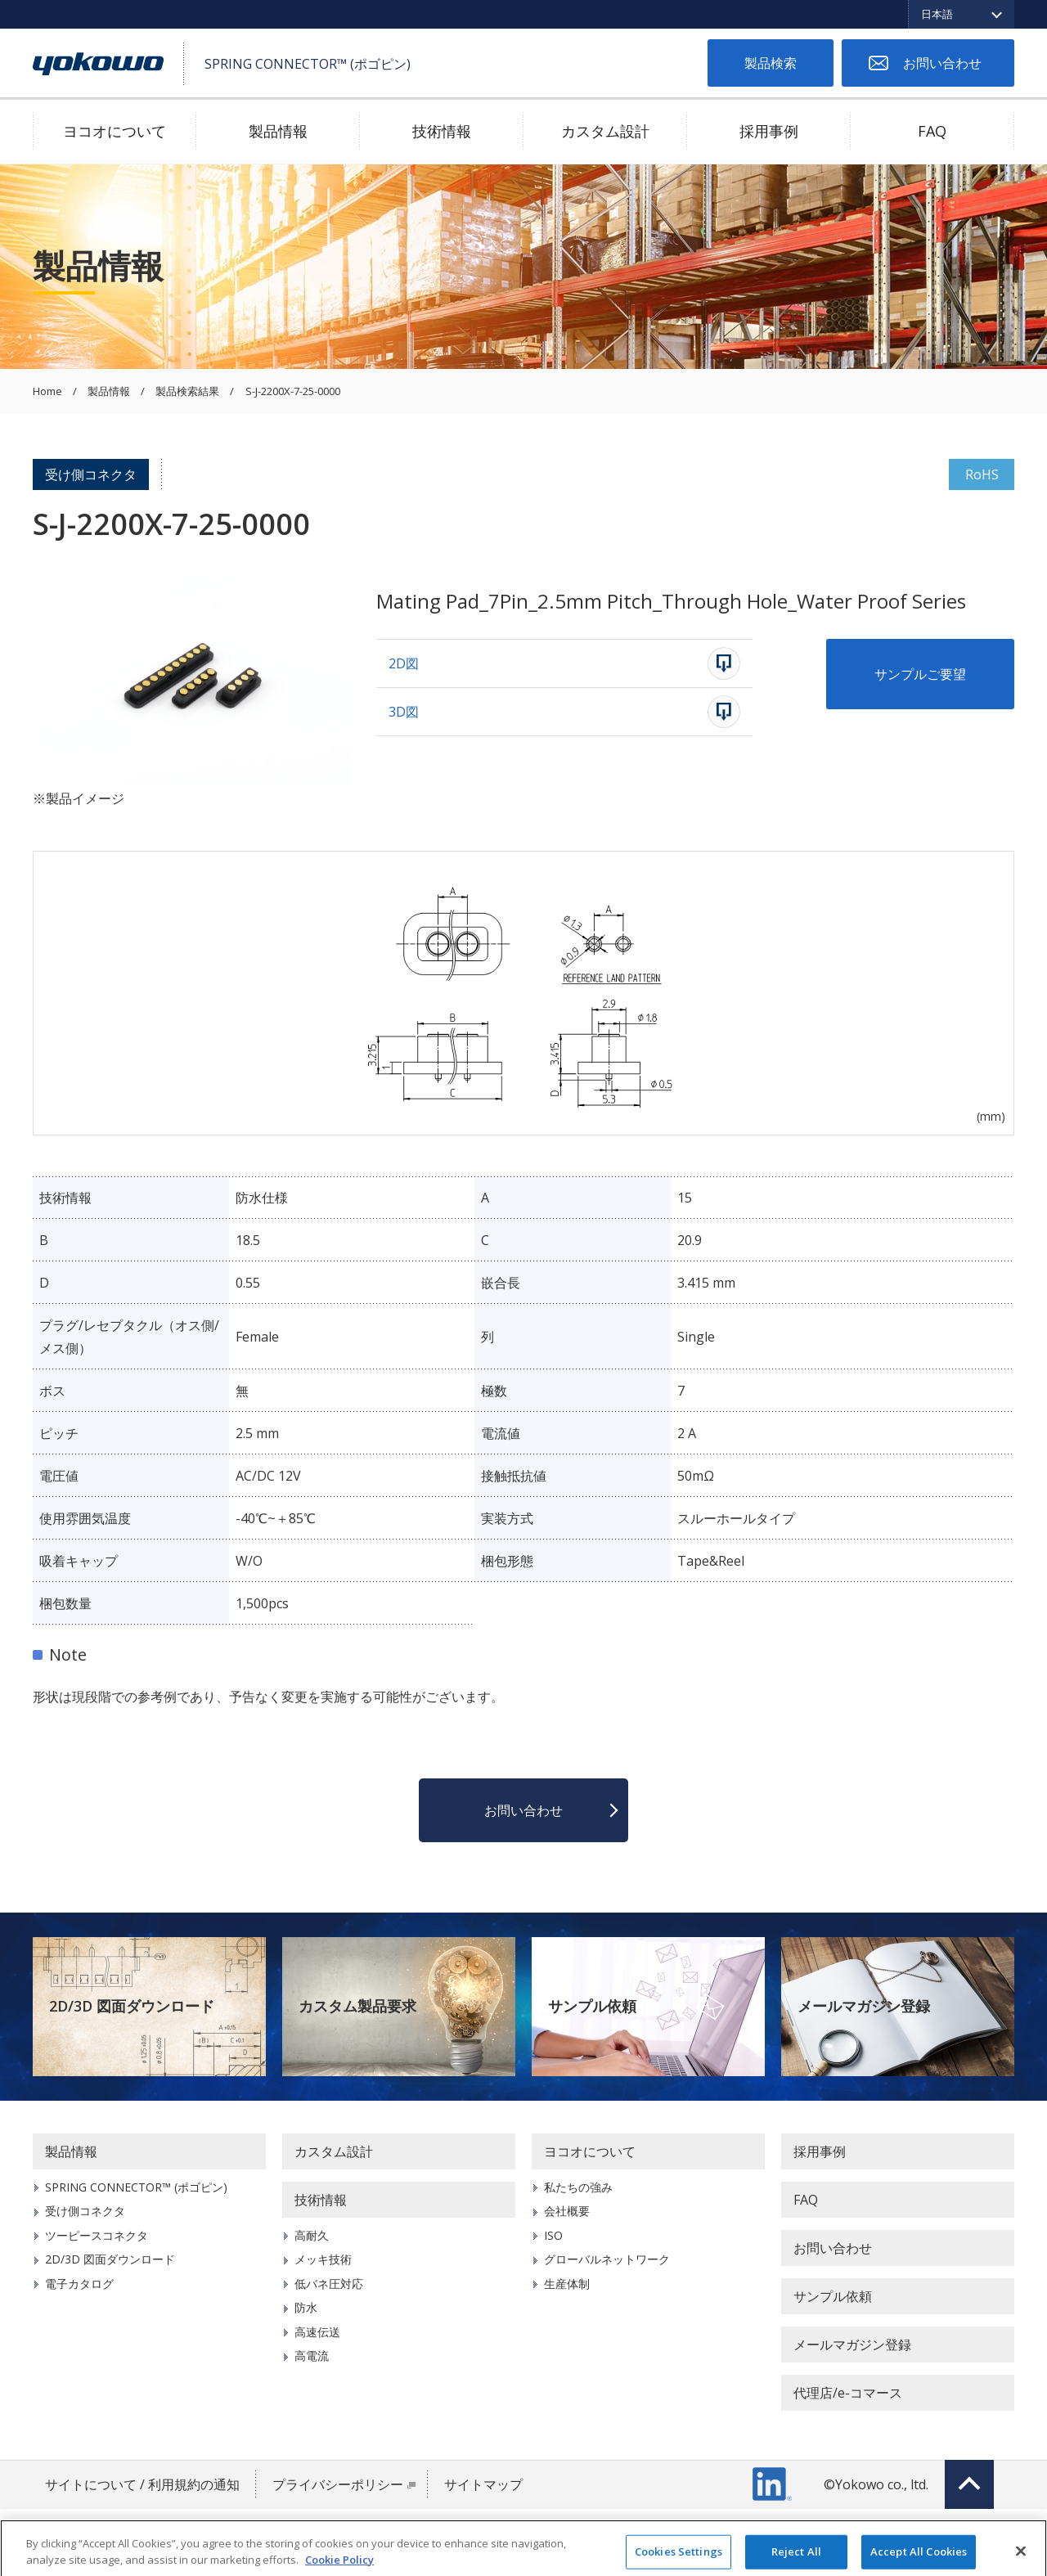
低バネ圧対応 (328, 2283)
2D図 (404, 663)
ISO (553, 2235)
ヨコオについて (114, 131)
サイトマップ (483, 2484)
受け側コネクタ (91, 474)
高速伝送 (317, 2332)
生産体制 (567, 2283)
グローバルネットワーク (607, 2259)
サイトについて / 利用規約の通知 (142, 2484)
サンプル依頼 (592, 2006)
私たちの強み (578, 2187)
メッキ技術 (323, 2259)
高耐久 (311, 2235)
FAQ (932, 131)
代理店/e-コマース (847, 2393)
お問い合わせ (942, 63)
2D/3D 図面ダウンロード (131, 2006)
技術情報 (441, 131)
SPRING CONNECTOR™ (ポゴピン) (136, 2187)
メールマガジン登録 (864, 2006)
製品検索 (770, 63)
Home (47, 391)
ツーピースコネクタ (96, 2235)
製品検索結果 (187, 391)
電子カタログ (79, 2283)
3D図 (404, 712)
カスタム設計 (605, 131)
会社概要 (567, 2211)
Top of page (969, 2484)
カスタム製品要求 (357, 2006)
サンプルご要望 (920, 674)
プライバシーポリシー (337, 2484)
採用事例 (768, 131)
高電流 (311, 2355)
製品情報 (278, 131)
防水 (305, 2307)
